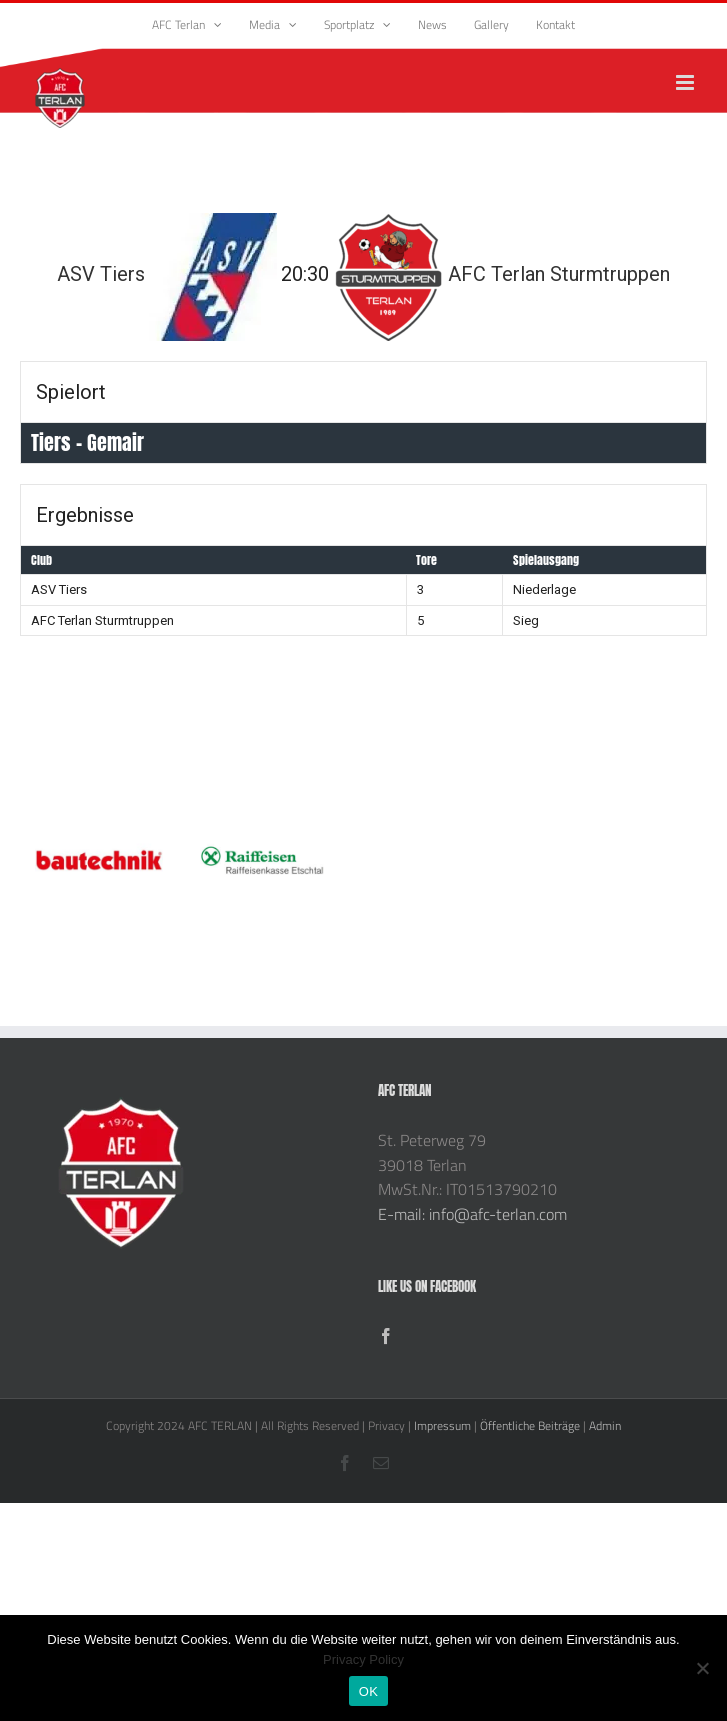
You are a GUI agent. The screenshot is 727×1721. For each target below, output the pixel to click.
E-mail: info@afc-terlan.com (472, 1214)
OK (368, 1691)
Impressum (442, 1425)
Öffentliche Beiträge (530, 1425)
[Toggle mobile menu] (686, 82)
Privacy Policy (363, 1659)
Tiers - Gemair (87, 442)
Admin (605, 1425)
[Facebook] (386, 1336)
